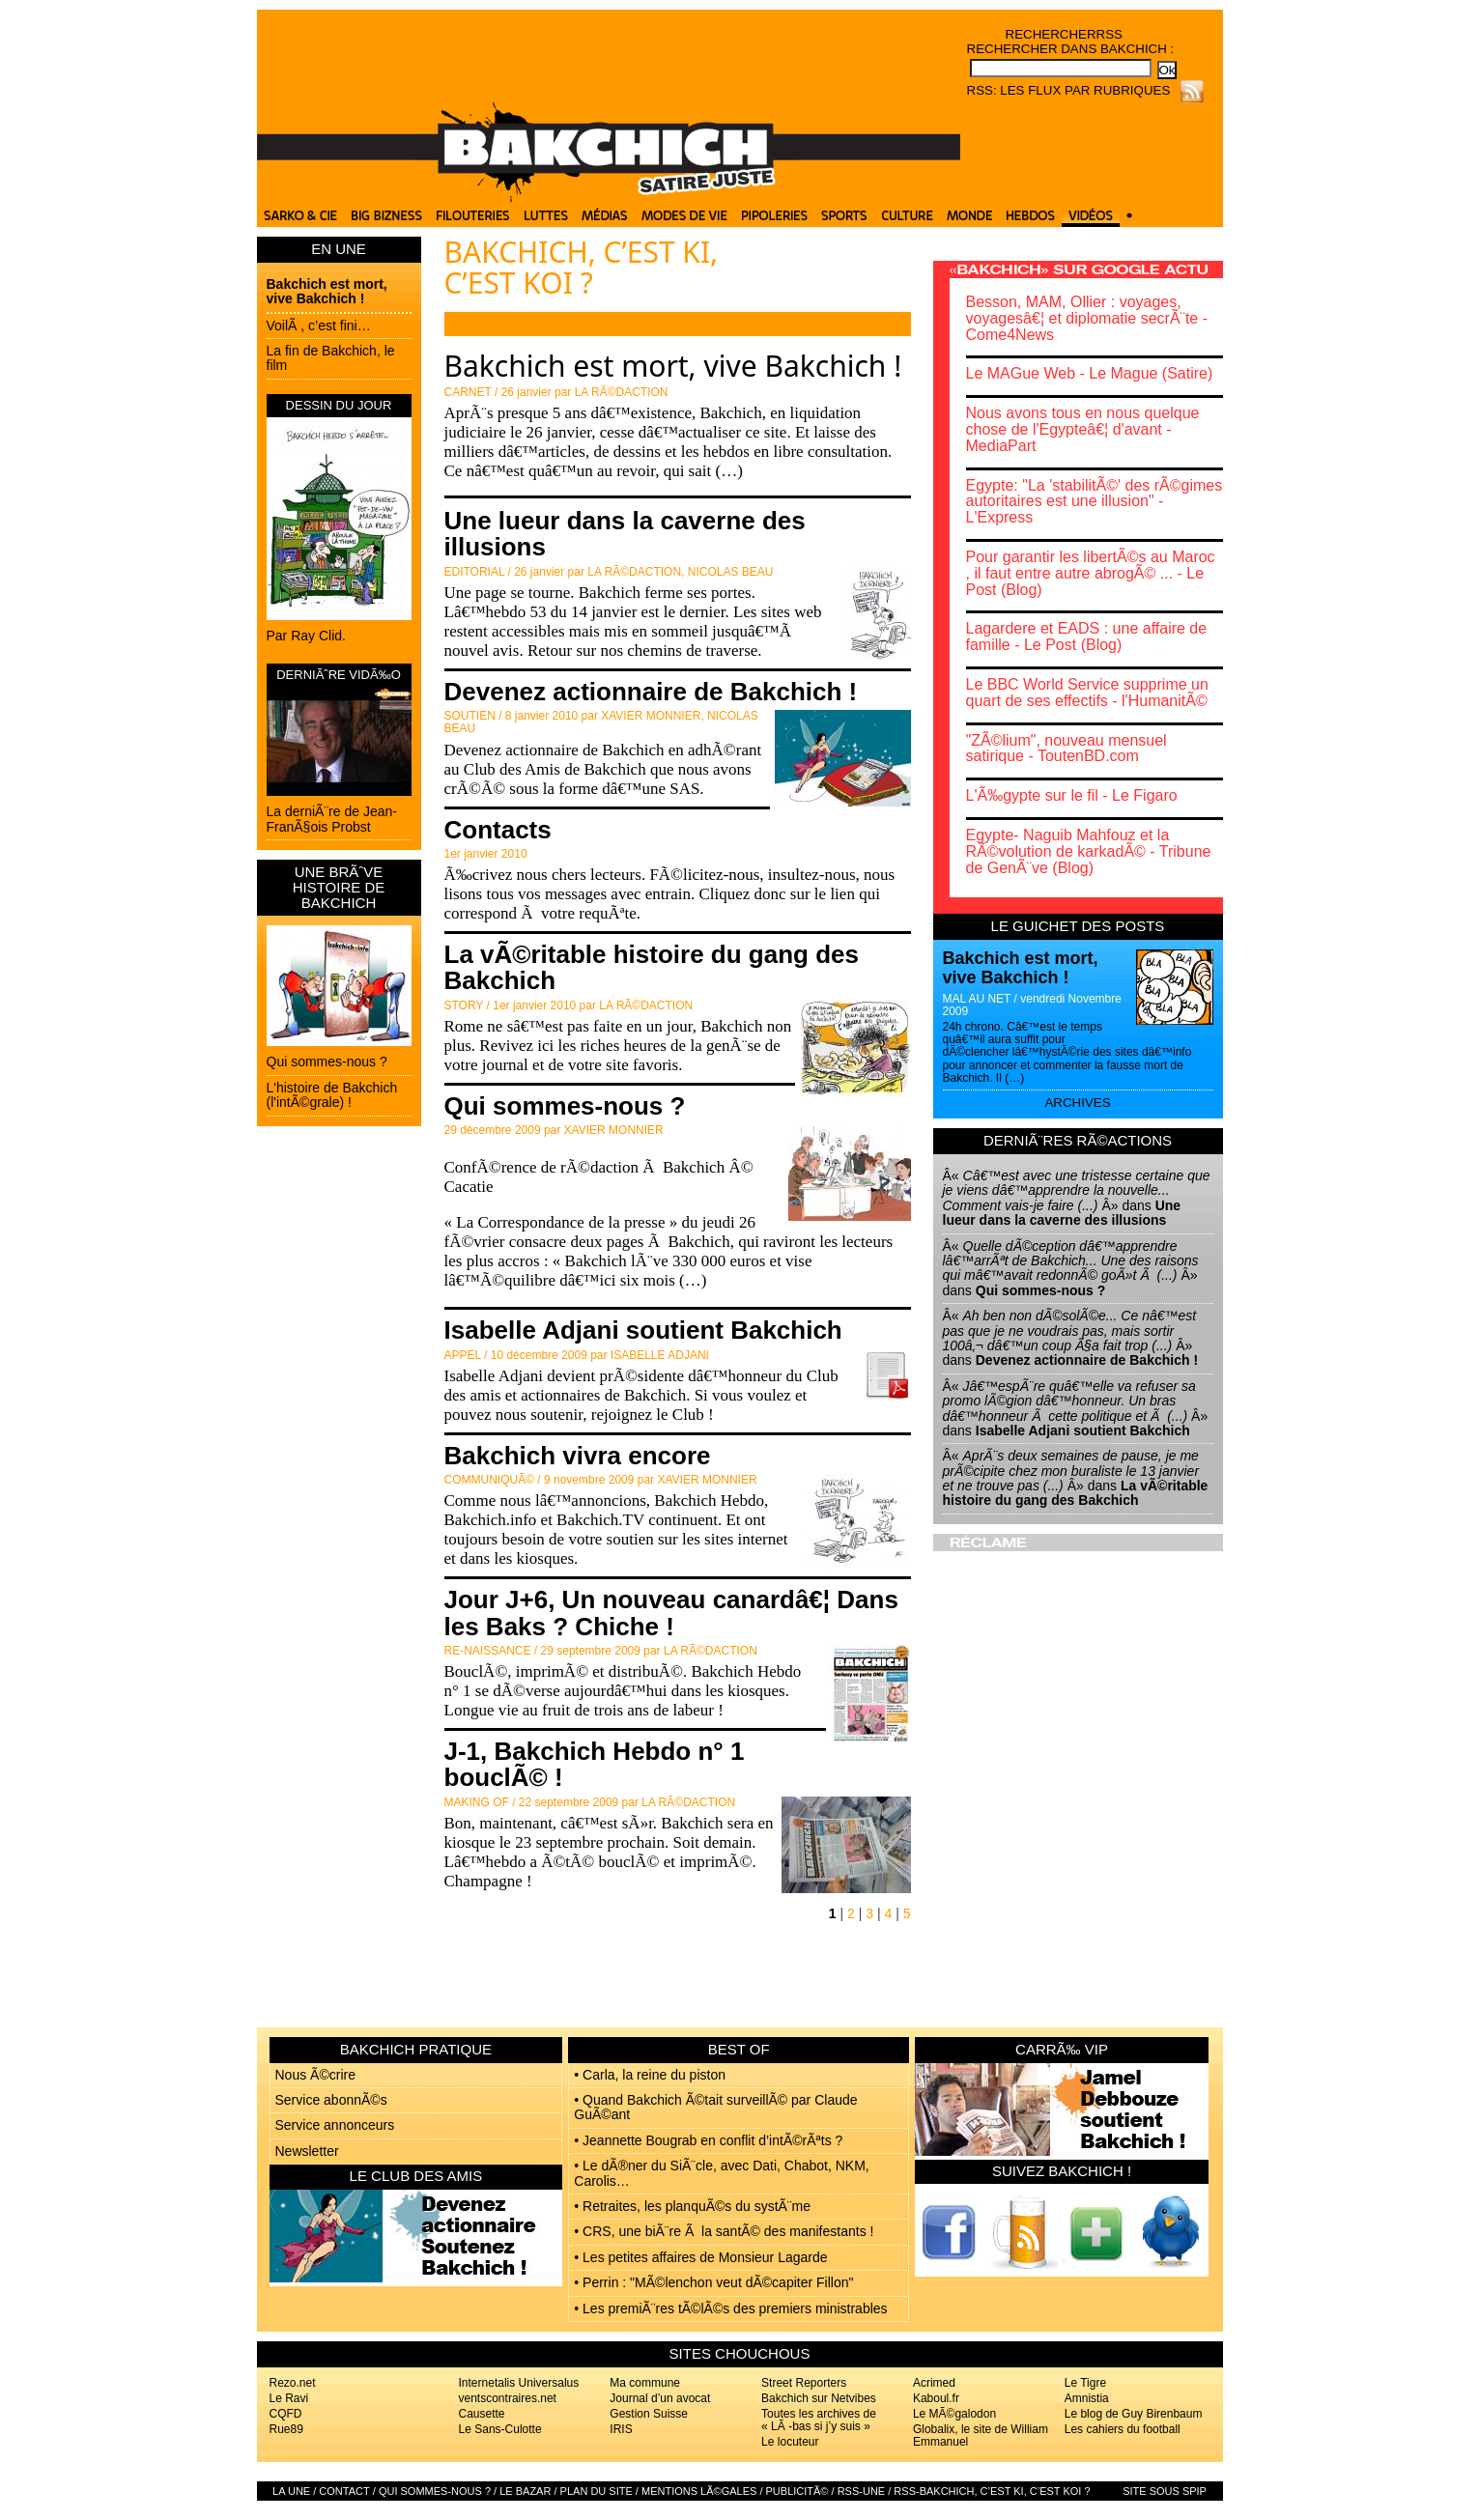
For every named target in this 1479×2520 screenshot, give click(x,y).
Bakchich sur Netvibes (818, 2398)
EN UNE (338, 249)
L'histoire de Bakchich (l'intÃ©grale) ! (332, 1095)
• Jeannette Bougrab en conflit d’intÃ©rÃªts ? (708, 2140)
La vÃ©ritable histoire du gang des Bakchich (651, 967)
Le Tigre (1085, 2383)
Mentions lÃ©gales (698, 2491)
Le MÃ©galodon (954, 2414)
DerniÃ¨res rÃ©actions (1077, 1140)
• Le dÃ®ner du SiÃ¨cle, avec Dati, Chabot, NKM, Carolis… (721, 2173)
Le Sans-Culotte (500, 2429)
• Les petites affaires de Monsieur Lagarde (700, 2257)
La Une (291, 2491)
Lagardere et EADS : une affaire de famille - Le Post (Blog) (1087, 636)
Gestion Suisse (649, 2414)
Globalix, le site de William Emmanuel (980, 2435)
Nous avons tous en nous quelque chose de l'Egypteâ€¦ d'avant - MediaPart (1083, 429)
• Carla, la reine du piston (649, 2074)
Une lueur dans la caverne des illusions (625, 533)
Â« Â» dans (1076, 1198)
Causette (482, 2414)
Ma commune (645, 2383)
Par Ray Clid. (306, 635)
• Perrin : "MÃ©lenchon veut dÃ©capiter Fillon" (713, 2282)
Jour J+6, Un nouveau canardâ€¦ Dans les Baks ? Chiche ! (671, 1612)
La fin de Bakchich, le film (331, 358)
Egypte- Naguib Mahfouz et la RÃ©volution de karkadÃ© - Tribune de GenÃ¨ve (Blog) (1088, 851)
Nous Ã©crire (315, 2074)
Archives (1077, 1102)
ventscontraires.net (507, 2398)
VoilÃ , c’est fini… (319, 325)
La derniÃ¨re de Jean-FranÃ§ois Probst (332, 819)
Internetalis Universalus (519, 2383)
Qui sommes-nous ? (327, 1061)
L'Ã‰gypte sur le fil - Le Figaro (1072, 795)
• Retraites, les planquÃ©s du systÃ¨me (692, 2206)
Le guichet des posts (1078, 926)
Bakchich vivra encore (577, 1455)
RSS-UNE (862, 2491)
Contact (344, 2491)
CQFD (286, 2414)
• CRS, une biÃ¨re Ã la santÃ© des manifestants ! (723, 2231)
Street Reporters (803, 2383)
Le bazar (525, 2491)
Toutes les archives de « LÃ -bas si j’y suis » (818, 2420)
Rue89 (286, 2429)
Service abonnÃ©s (331, 2100)
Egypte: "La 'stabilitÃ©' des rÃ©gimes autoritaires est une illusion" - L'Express (1094, 501)
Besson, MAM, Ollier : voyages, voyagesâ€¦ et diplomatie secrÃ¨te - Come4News (1087, 318)
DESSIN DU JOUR (339, 405)
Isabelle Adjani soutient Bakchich (643, 1330)
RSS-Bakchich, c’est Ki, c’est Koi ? (992, 2491)
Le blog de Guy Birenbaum (1134, 2414)
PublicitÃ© (797, 2491)
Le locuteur (789, 2442)
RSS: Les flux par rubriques (1069, 90)
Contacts (498, 829)
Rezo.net (293, 2383)
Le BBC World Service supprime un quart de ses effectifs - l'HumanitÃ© (1087, 692)
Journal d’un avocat (660, 2398)
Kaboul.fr (936, 2398)
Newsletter (307, 2151)
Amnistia (1087, 2398)
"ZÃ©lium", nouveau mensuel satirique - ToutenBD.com (1066, 748)
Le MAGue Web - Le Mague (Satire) (1089, 373)
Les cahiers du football (1122, 2429)
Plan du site (596, 2491)
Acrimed (934, 2383)
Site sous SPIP (1165, 2491)
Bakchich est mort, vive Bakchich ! (327, 291)
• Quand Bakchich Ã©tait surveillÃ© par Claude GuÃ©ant (715, 2107)
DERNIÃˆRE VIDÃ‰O (338, 674)
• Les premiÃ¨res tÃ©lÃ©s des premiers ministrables (730, 2308)
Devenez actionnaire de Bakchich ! (651, 691)
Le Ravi (289, 2398)
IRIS (621, 2429)
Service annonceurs (335, 2125)
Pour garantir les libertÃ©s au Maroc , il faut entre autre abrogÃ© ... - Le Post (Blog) (1090, 573)
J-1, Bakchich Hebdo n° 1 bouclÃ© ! (594, 1764)
